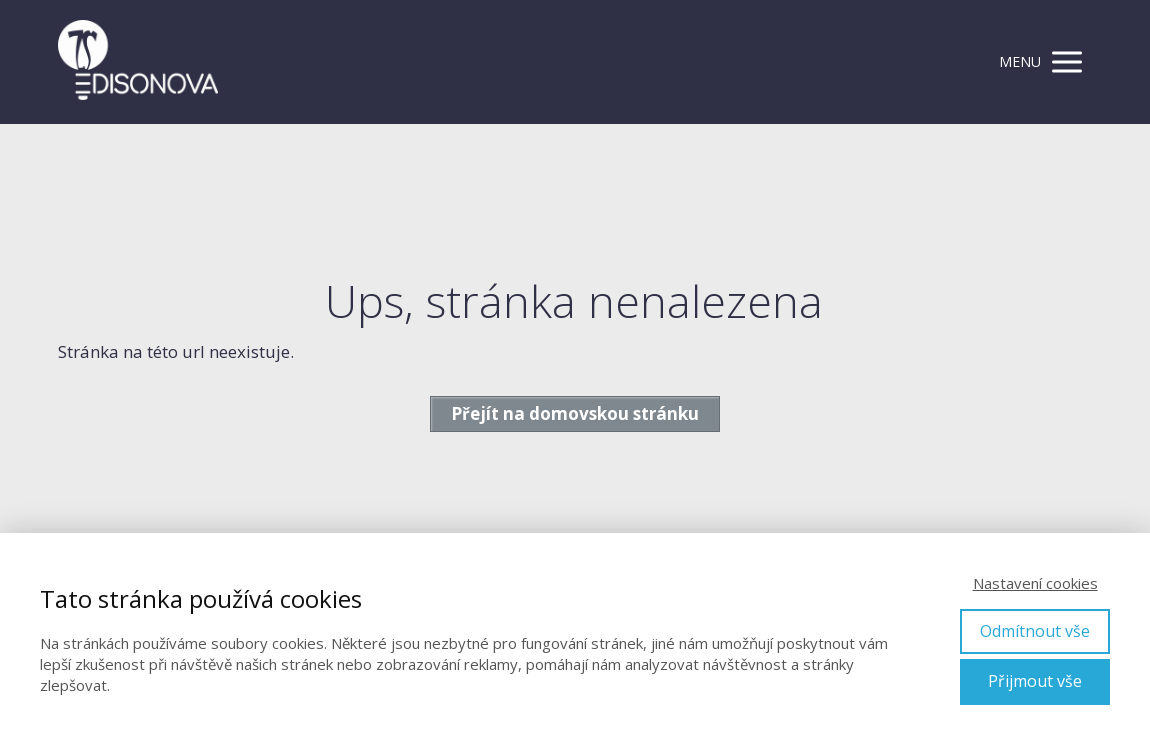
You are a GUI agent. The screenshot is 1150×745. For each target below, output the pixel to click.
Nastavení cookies (1035, 583)
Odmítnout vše (1035, 631)
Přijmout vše (1035, 681)
